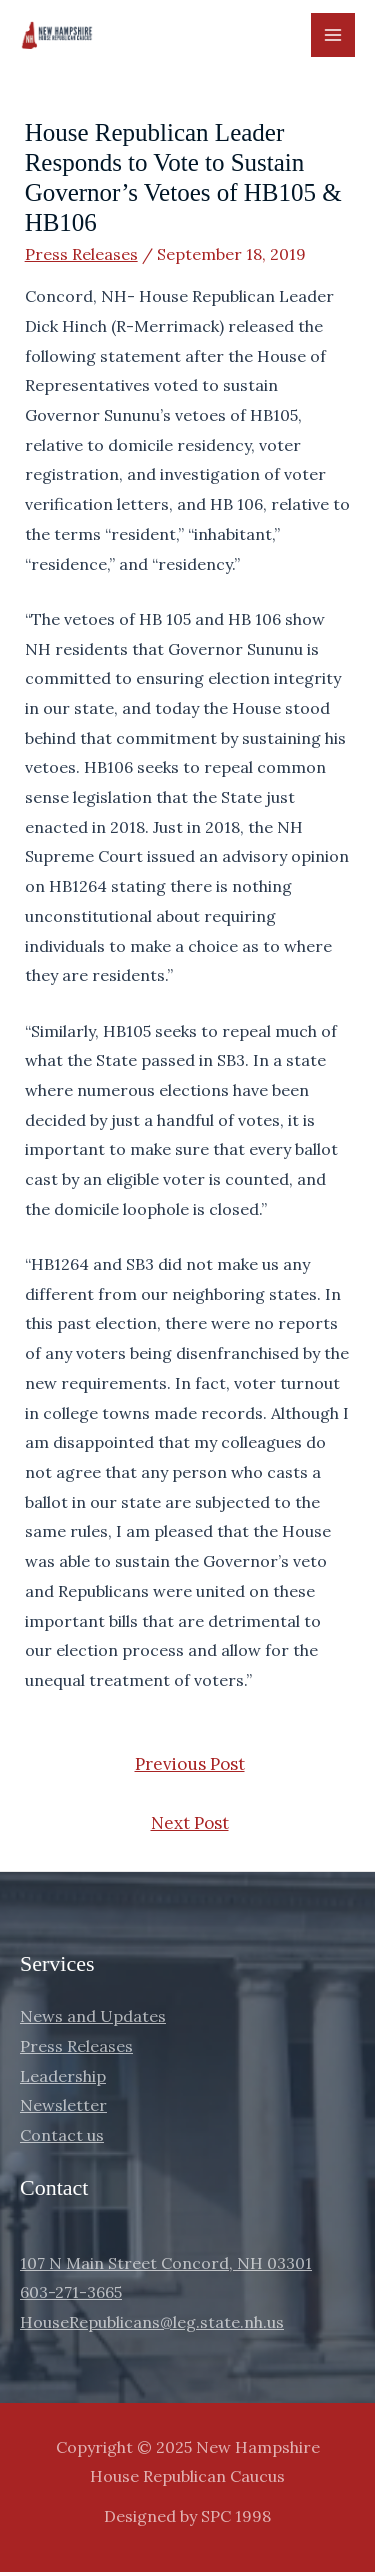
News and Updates (93, 2016)
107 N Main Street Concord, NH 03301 (166, 2263)
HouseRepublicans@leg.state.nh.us (152, 2322)
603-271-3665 (71, 2292)
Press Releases (81, 254)
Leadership (63, 2076)
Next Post (190, 1823)
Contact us (62, 2135)
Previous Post (190, 1764)
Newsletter (63, 2105)
